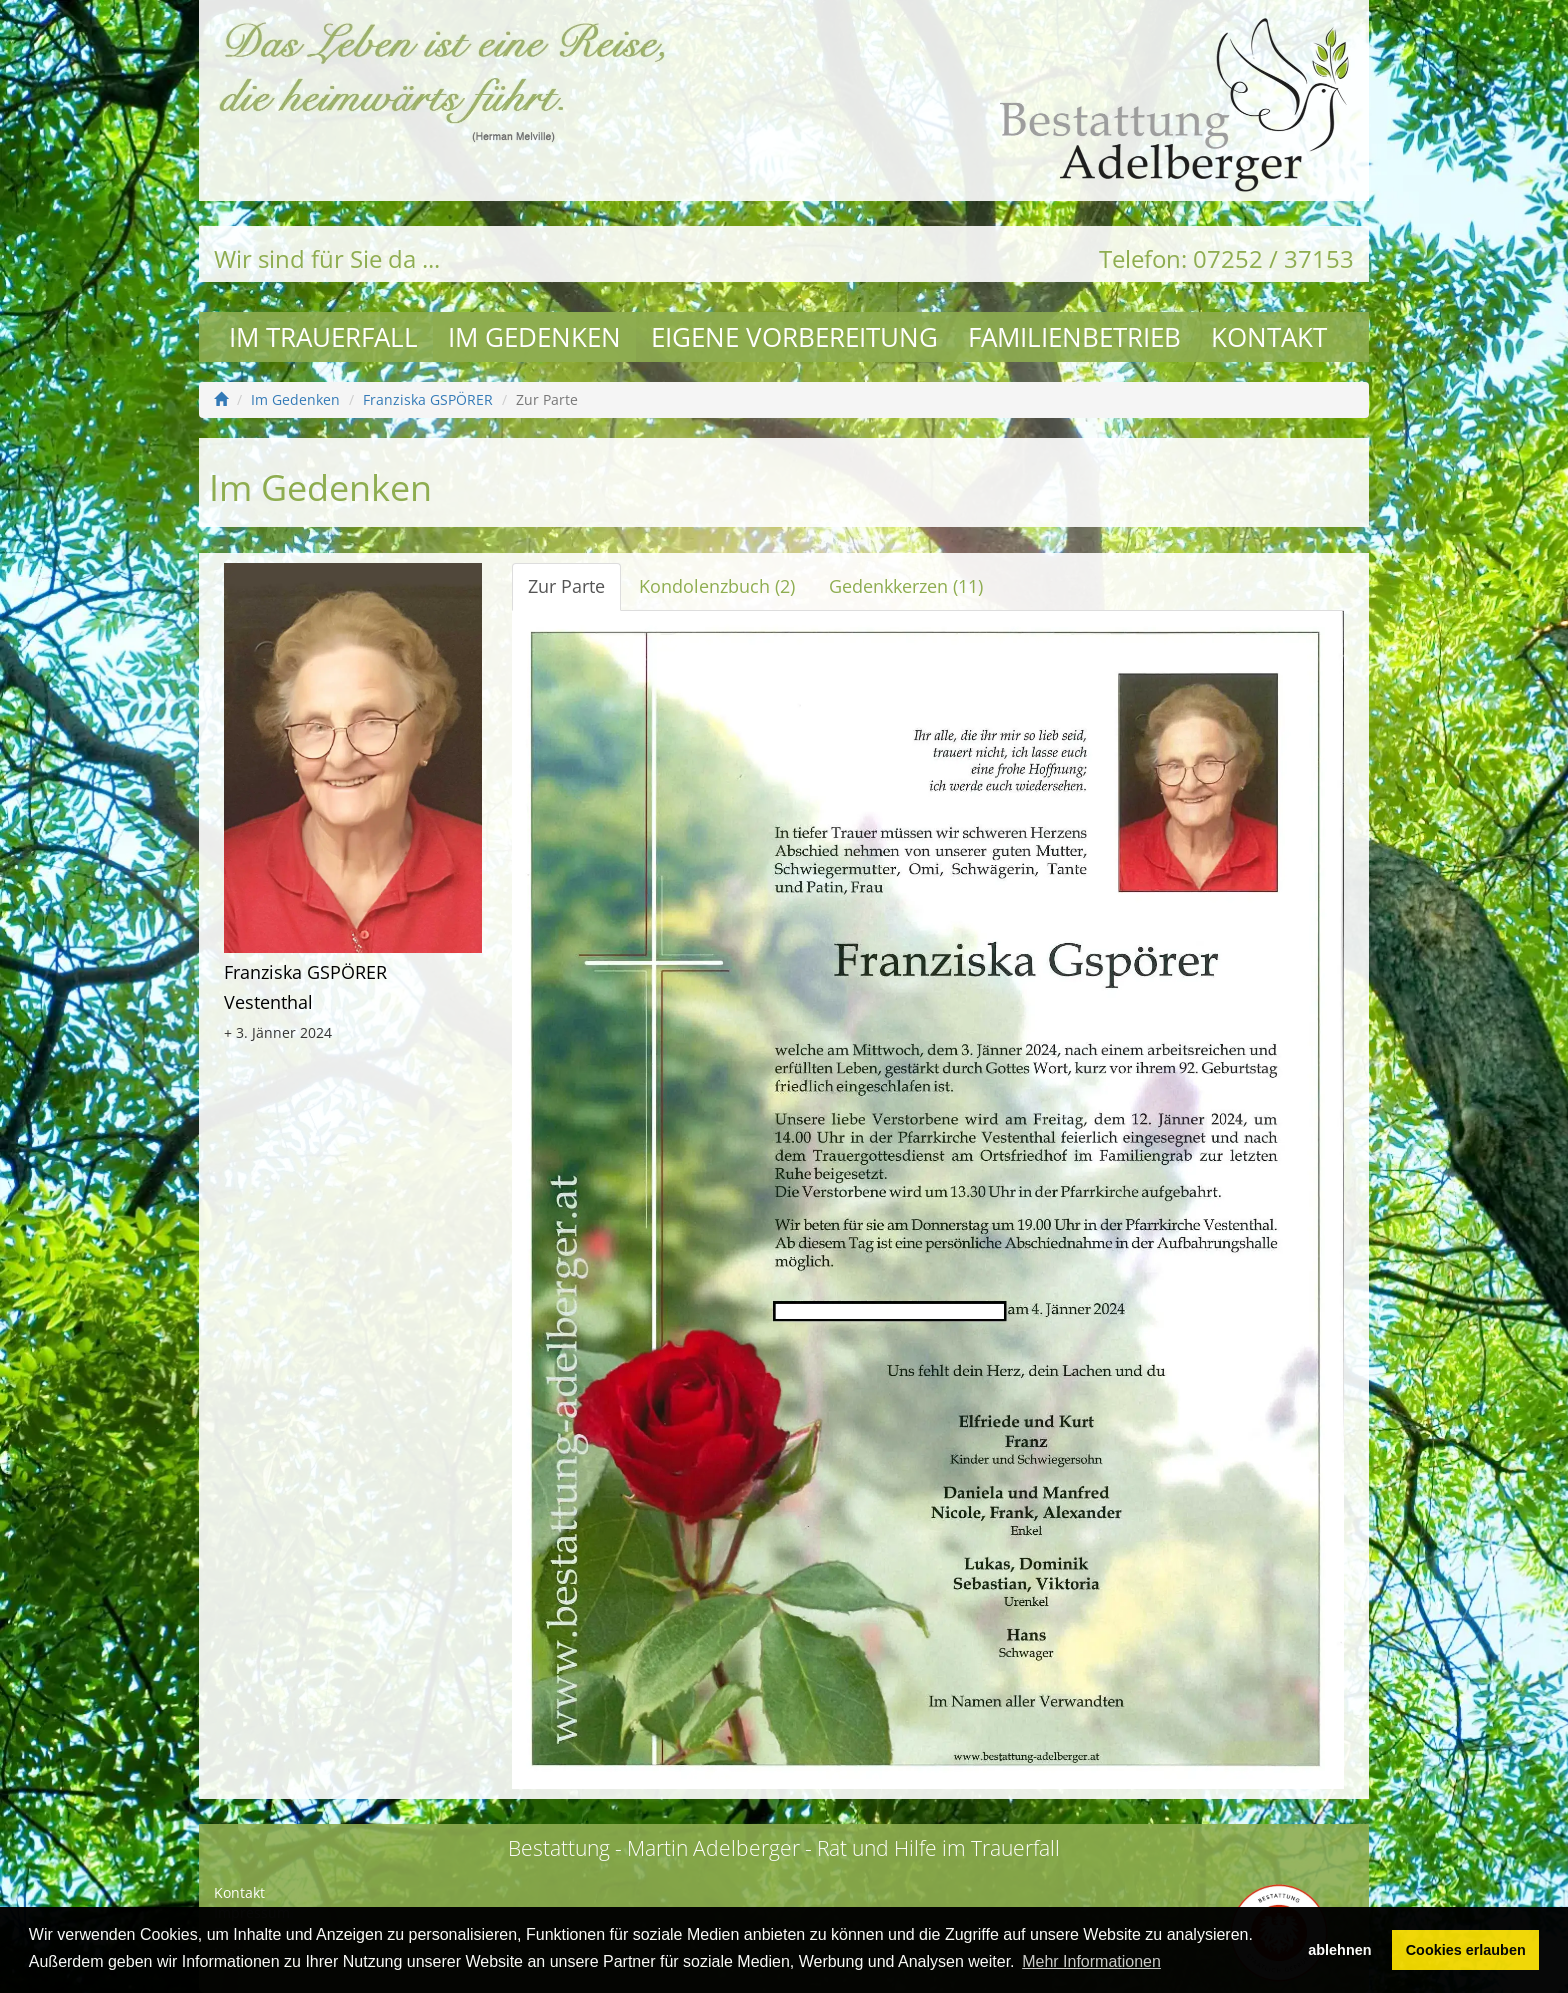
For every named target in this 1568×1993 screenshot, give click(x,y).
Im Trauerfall (323, 337)
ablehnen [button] (1339, 1950)
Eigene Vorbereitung (794, 337)
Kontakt (1269, 337)
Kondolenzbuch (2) (717, 586)
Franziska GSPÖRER (428, 399)
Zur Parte (566, 586)
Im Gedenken (534, 337)
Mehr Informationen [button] (1091, 1961)
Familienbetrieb (1074, 337)
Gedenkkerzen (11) (906, 586)
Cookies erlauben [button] (1466, 1950)
